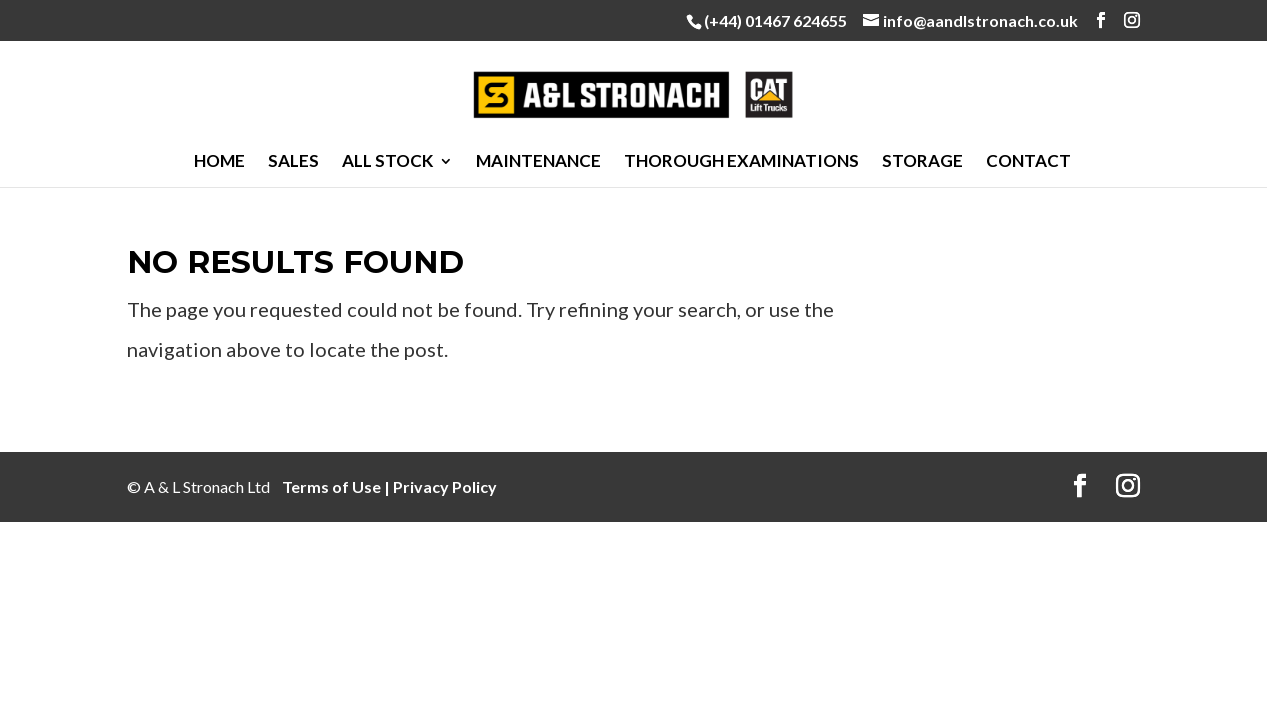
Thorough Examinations (741, 162)
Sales (293, 162)
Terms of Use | (337, 486)
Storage (922, 162)
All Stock (387, 162)
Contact (1028, 162)
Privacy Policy (445, 486)
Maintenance (538, 162)
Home (219, 162)
